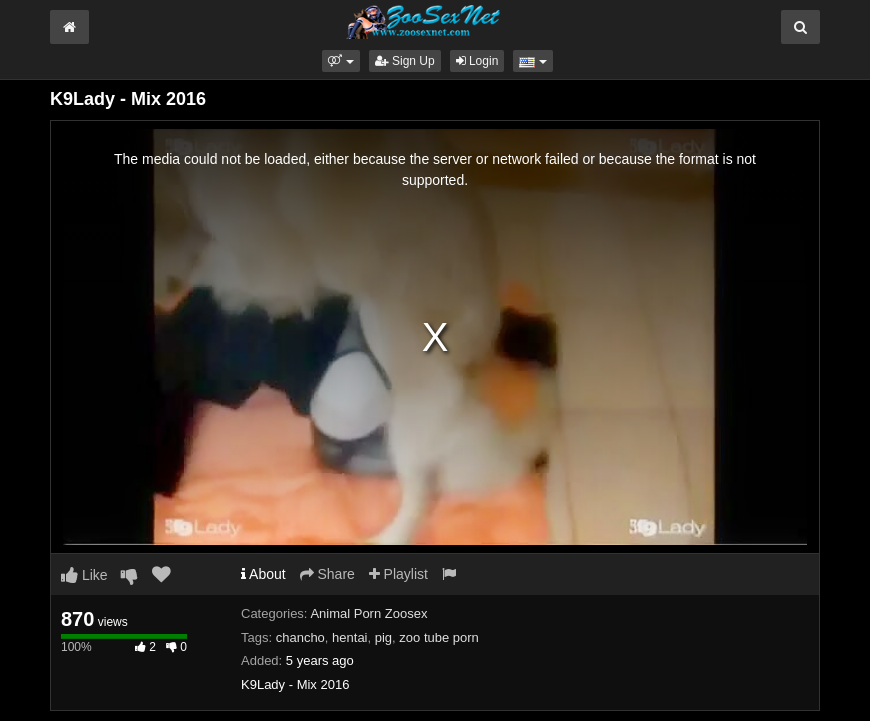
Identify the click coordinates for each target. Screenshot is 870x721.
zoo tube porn (439, 637)
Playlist (398, 574)
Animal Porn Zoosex (368, 613)
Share (327, 574)
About (263, 574)
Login (477, 61)
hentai (349, 637)
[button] (340, 61)
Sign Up (405, 61)
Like (84, 575)
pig (383, 637)
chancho (300, 637)
